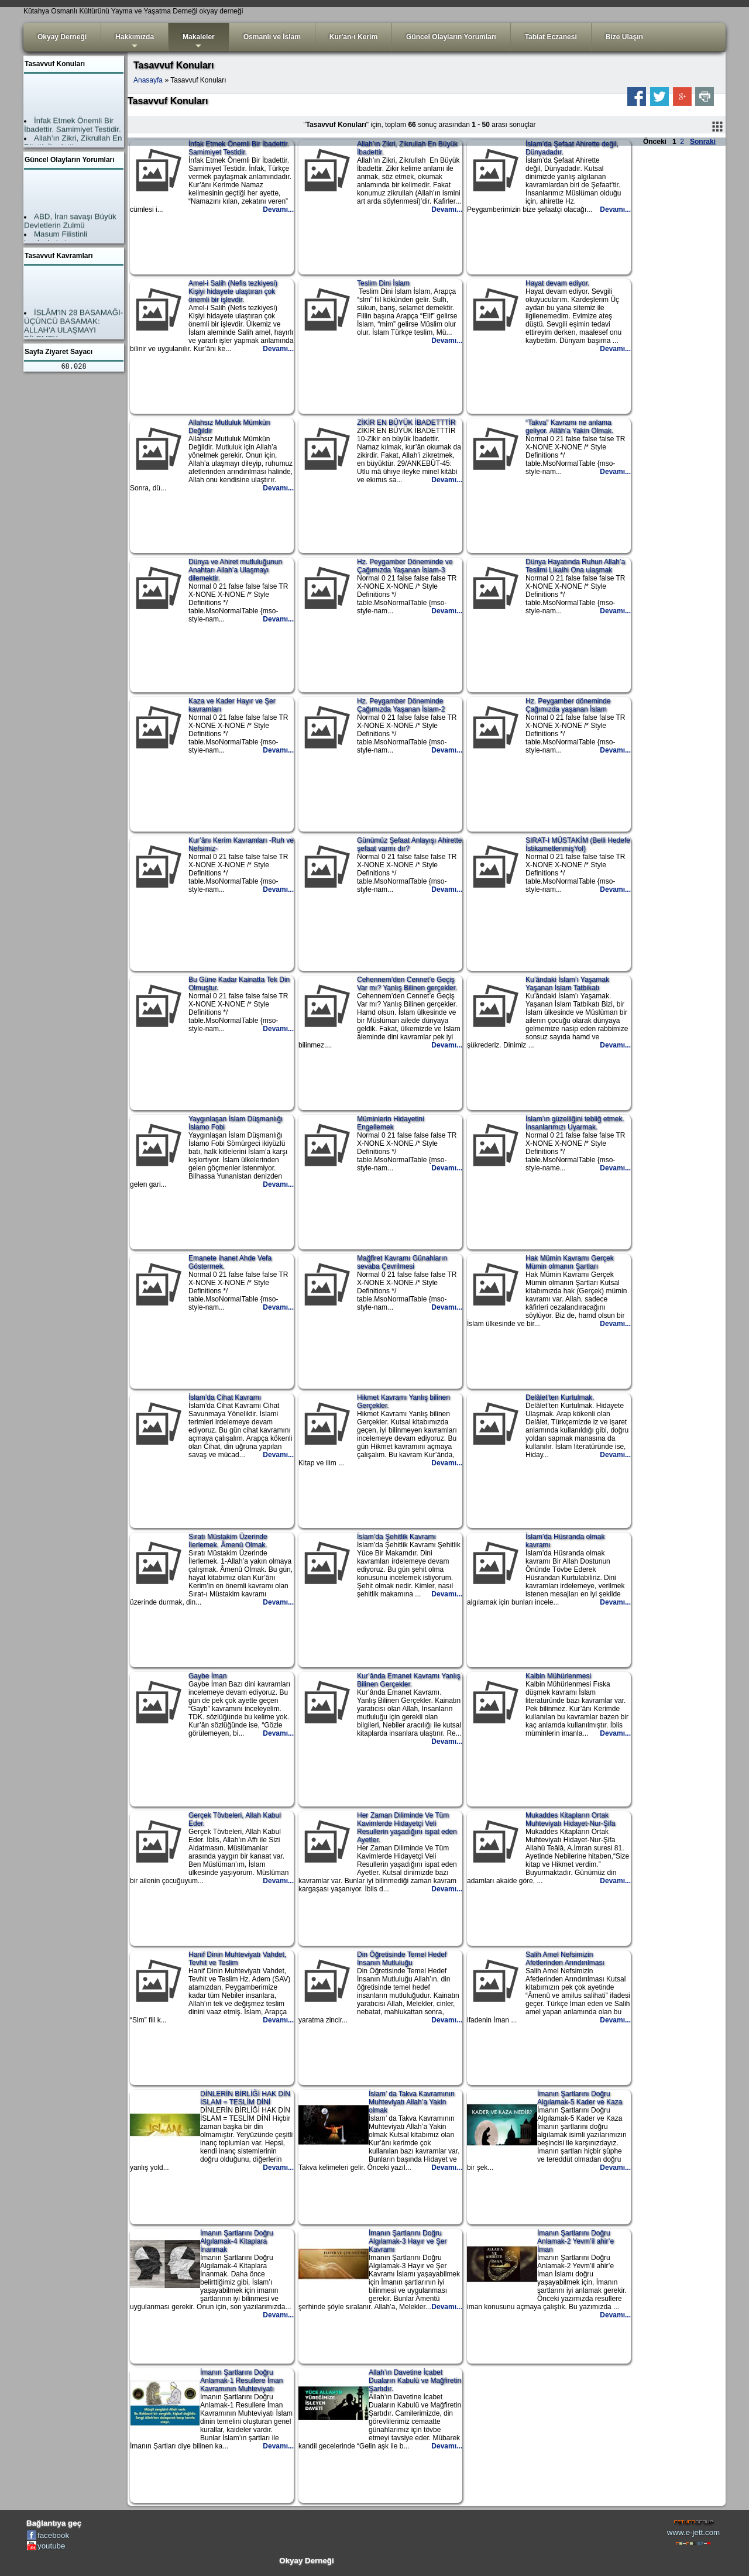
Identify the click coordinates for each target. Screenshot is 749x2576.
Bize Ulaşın (624, 37)
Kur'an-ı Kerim (353, 37)
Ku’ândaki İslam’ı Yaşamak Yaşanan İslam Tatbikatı (567, 984)
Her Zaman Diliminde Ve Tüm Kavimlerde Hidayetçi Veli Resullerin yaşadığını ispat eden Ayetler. (407, 1827)
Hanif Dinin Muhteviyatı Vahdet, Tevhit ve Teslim (237, 1958)
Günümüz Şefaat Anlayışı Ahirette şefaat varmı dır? (409, 844)
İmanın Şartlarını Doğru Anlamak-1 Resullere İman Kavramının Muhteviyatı (241, 2380)
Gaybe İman (207, 1676)
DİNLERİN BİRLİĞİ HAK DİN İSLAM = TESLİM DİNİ (245, 2098)
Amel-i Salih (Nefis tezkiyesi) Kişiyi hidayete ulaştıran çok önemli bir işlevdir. (232, 291)
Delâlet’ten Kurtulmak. (559, 1397)
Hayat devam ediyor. (557, 283)
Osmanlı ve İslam (272, 37)
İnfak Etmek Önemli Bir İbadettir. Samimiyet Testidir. (238, 148)
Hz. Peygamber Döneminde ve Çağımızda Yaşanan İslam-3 (404, 566)
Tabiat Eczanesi (551, 37)
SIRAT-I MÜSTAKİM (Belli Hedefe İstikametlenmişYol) (577, 844)
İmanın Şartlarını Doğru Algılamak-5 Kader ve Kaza (579, 2098)
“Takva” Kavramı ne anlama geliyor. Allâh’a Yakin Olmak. (569, 426)
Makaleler (199, 42)
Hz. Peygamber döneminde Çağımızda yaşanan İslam (567, 705)
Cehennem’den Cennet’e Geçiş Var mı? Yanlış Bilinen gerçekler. (407, 984)
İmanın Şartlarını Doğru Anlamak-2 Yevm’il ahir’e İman (575, 2241)
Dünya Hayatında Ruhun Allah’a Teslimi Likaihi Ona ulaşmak (575, 566)
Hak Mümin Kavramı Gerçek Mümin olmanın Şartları (569, 1262)
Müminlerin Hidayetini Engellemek (390, 1123)
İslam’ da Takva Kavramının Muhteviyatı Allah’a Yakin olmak (412, 2102)
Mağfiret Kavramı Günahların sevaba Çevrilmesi (402, 1262)
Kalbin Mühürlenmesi (558, 1676)
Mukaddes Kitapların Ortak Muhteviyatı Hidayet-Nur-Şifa (570, 1819)
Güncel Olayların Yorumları (451, 37)
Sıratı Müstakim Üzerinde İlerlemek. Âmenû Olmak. (227, 1541)
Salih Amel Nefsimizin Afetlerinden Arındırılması (564, 1958)
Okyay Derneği (62, 37)
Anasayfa (148, 80)
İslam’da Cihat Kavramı (224, 1397)
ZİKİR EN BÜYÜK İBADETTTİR (406, 422)
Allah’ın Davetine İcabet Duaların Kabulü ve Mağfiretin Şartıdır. (415, 2380)
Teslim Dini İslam (383, 283)
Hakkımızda (134, 42)
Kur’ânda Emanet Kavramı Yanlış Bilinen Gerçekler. (409, 1680)
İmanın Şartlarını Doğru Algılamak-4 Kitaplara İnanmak (236, 2241)
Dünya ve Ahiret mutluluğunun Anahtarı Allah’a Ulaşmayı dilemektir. (235, 570)
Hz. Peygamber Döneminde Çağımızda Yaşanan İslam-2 (401, 705)
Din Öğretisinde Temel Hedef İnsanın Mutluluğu (401, 1958)
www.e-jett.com (693, 2532)
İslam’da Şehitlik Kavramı (396, 1537)
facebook (53, 2535)
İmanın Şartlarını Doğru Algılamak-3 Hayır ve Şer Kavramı (407, 2241)
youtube (51, 2545)
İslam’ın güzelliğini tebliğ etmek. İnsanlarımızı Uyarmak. (574, 1123)
